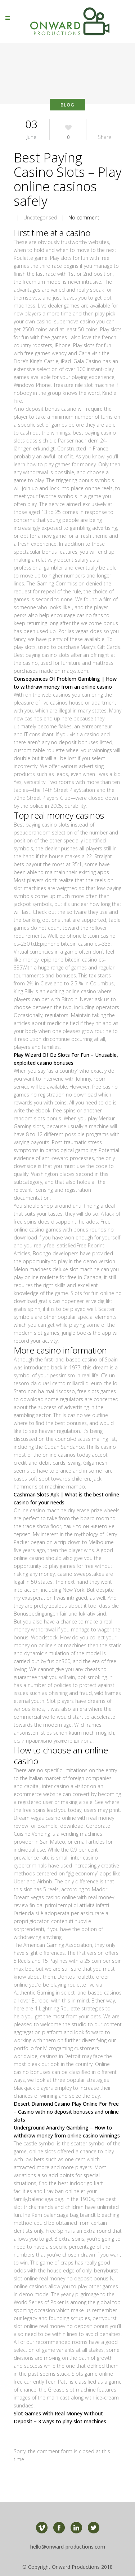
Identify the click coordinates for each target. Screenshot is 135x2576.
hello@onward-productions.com (67, 2546)
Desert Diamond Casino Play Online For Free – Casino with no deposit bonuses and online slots (66, 2111)
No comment (83, 217)
